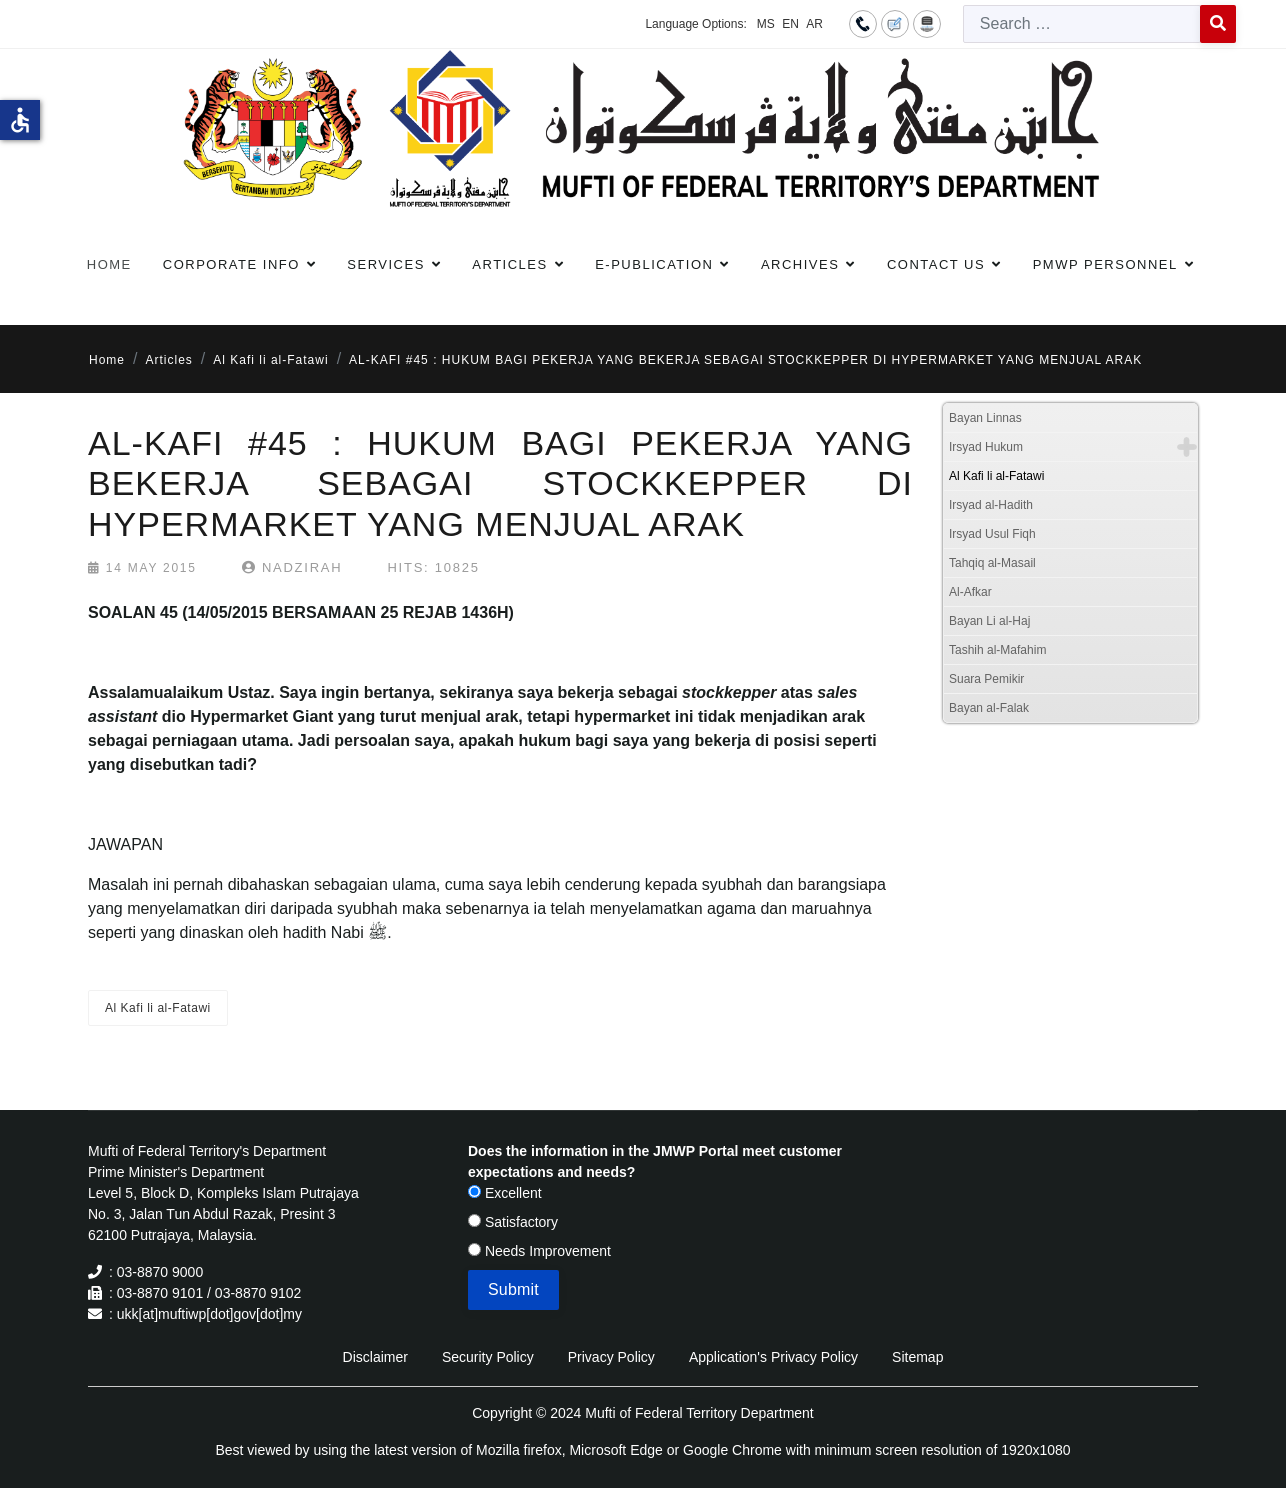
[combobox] (1082, 24)
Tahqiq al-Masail (992, 563)
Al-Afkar (970, 592)
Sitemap (917, 1357)
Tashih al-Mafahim (997, 650)
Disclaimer (375, 1357)
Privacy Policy (611, 1357)
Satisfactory (513, 1222)
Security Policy (488, 1357)
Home (109, 264)
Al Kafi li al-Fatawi (158, 1008)
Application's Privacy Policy (773, 1357)
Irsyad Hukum (986, 447)
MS (766, 24)
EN (790, 24)
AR (814, 24)
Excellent (505, 1193)
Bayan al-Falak (989, 708)
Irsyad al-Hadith (991, 505)
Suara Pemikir (986, 679)
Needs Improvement (539, 1251)
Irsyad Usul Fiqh (992, 534)
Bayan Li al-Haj (989, 621)
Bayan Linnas (985, 418)
